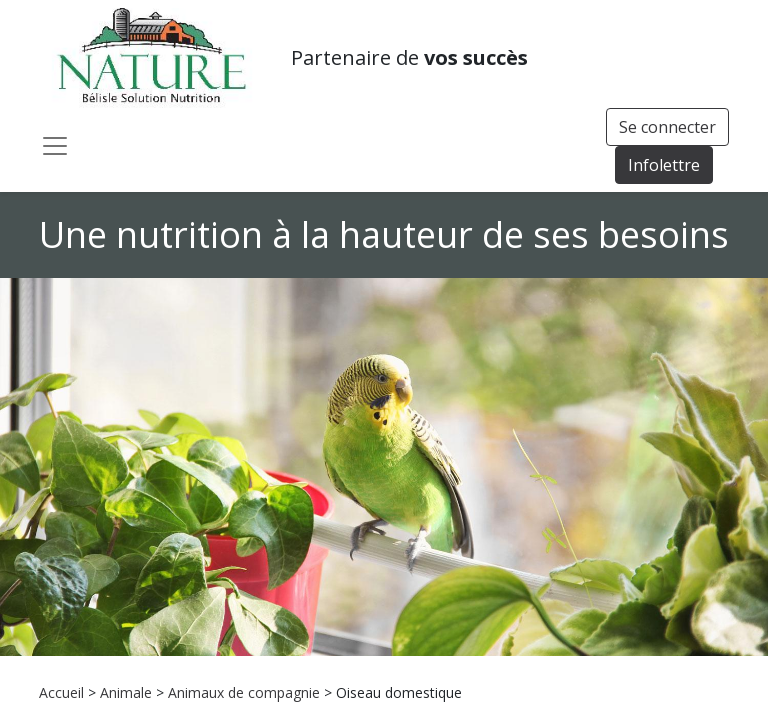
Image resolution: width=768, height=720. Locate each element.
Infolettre (664, 165)
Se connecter (667, 127)
